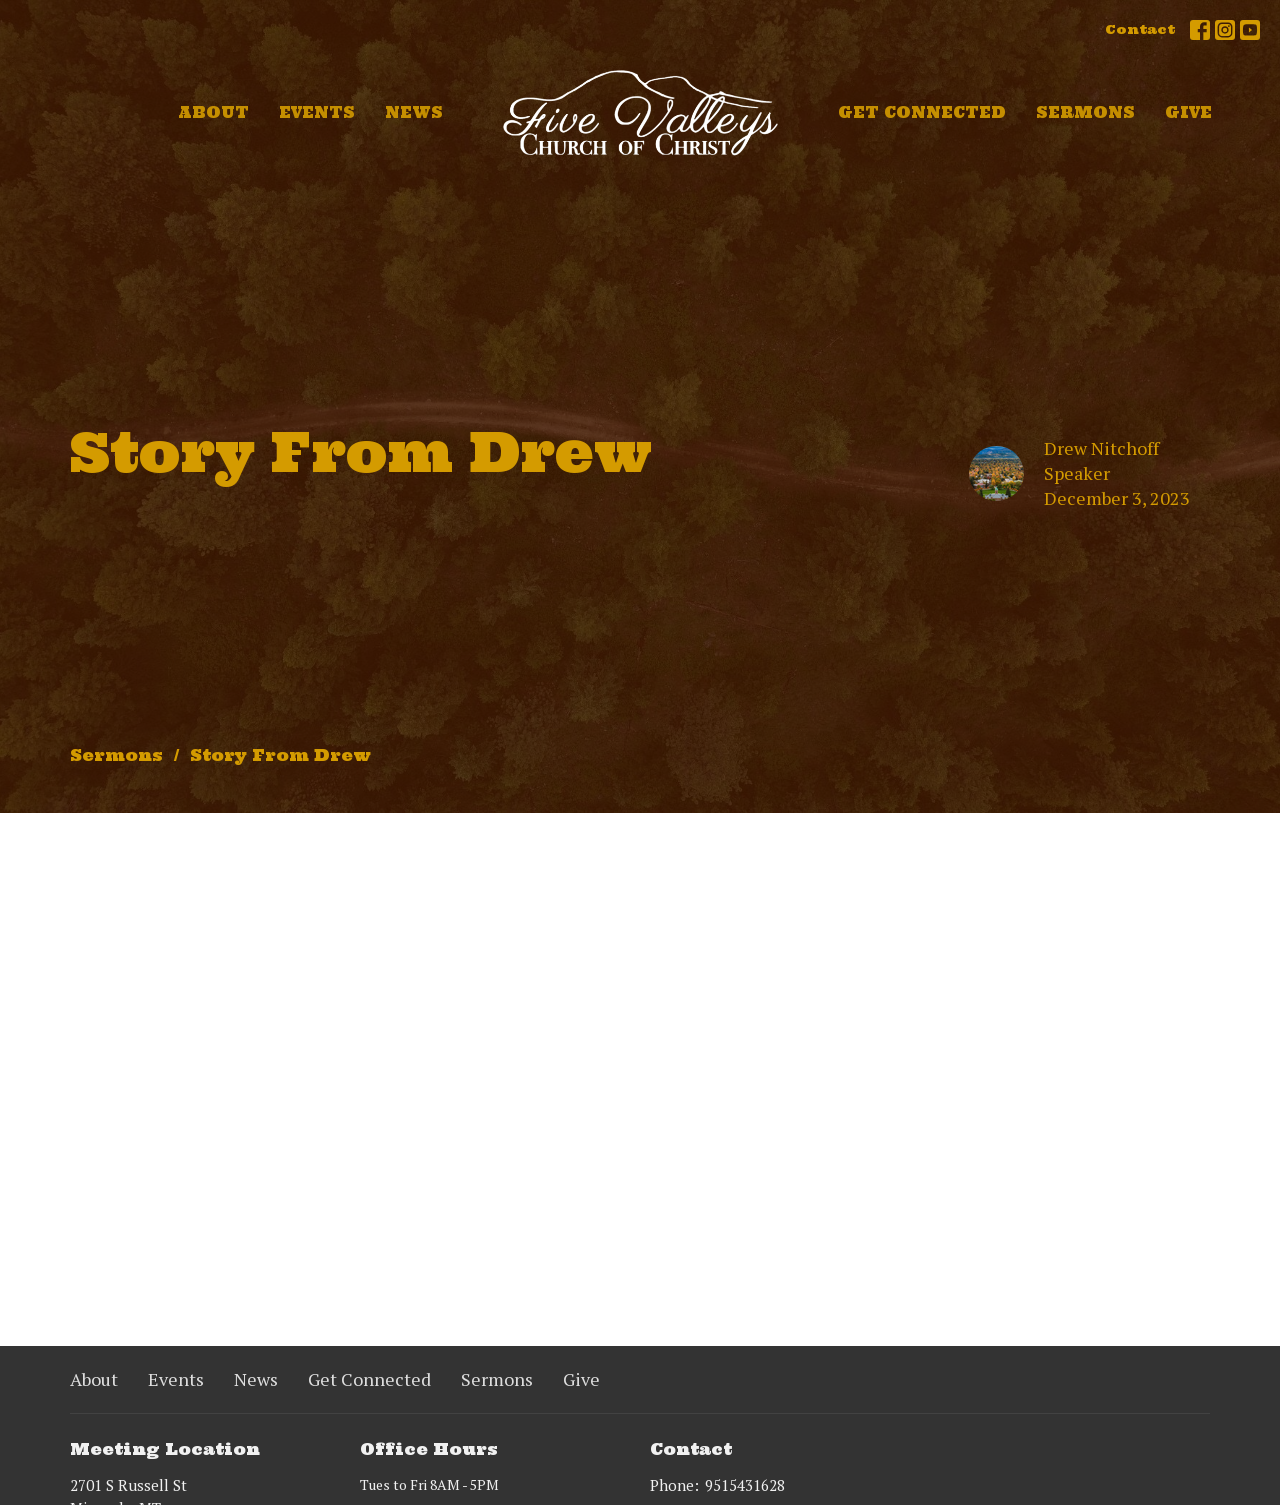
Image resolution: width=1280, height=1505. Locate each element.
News (414, 112)
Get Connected (922, 112)
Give (1188, 112)
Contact (1140, 29)
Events (317, 112)
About (213, 112)
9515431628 (745, 1485)
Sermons (1085, 112)
